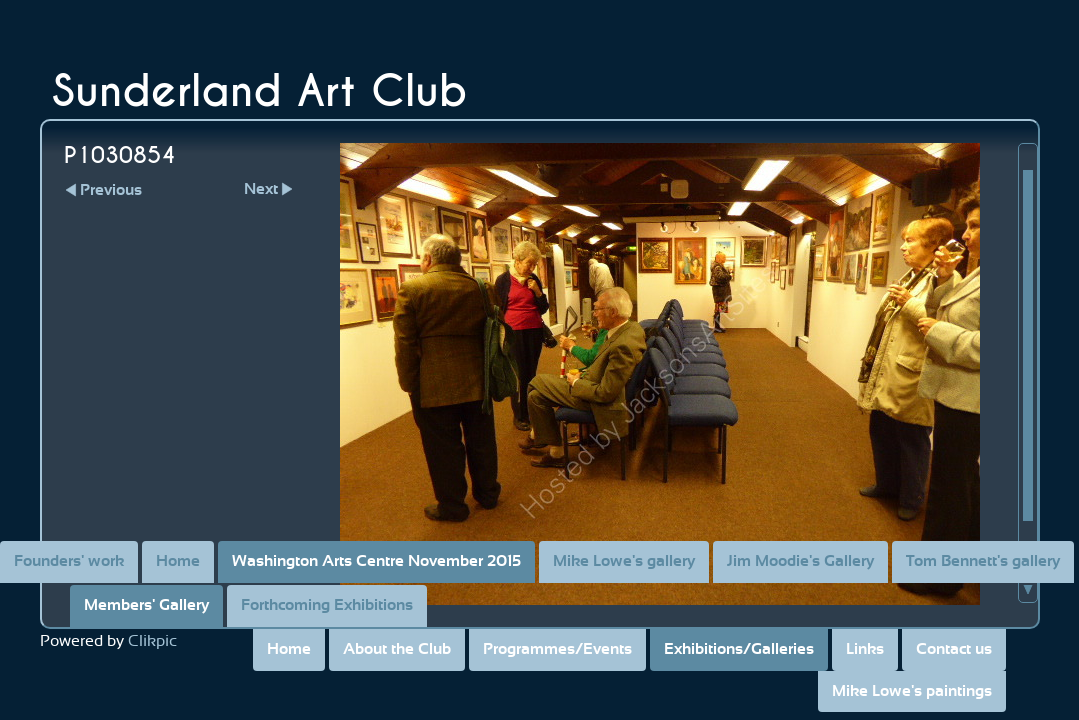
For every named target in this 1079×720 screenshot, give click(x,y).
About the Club (397, 649)
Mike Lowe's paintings (912, 691)
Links (865, 649)
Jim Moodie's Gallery (800, 561)
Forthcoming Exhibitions (327, 605)
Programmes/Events (557, 649)
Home (289, 649)
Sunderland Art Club (260, 92)
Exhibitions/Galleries (739, 649)
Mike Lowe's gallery (624, 561)
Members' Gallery (146, 605)
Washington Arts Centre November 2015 (376, 561)
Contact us (954, 649)
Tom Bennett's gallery (983, 561)
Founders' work (69, 561)
